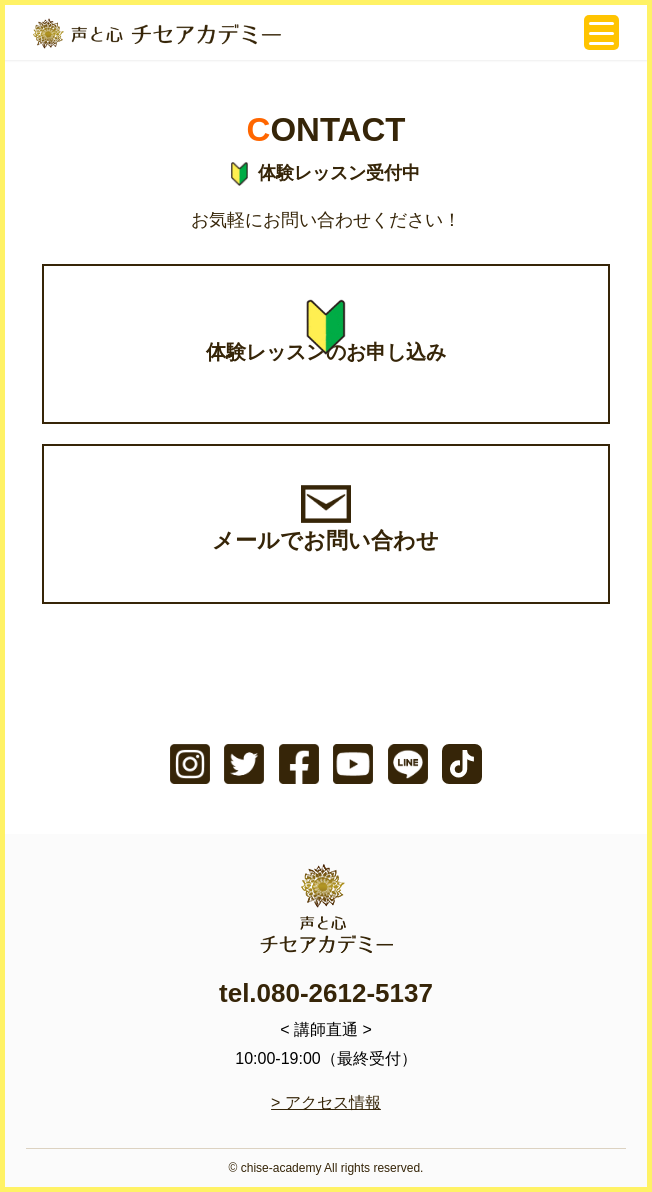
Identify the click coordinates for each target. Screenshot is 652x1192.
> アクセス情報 (326, 1102)
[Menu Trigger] (601, 32)
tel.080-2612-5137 (326, 993)
